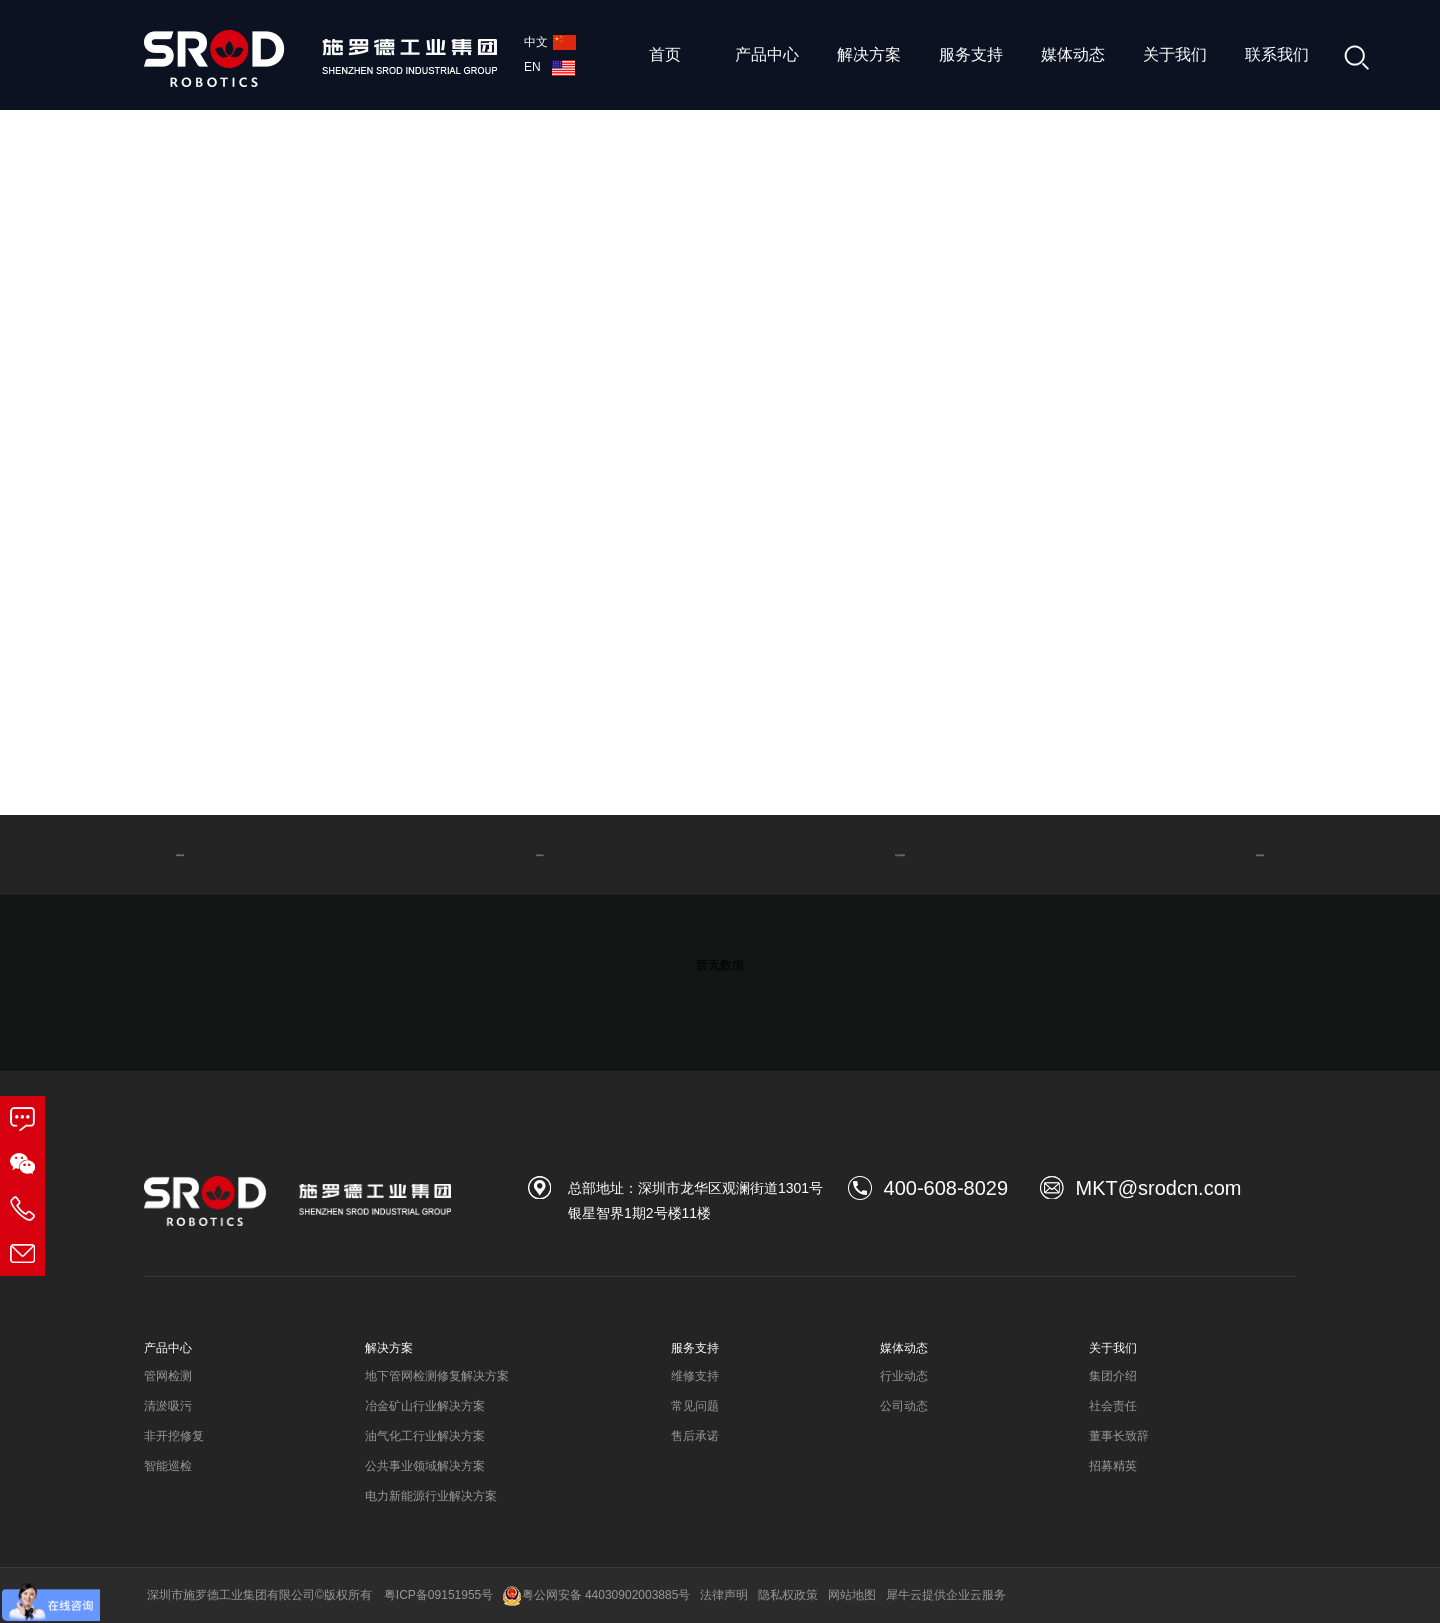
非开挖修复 (900, 855)
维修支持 (695, 1376)
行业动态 (904, 1376)
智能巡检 (1260, 855)
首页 (665, 54)
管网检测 (180, 855)
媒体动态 (1073, 54)
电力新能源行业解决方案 (431, 1496)
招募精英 (1113, 1466)
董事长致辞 (1119, 1436)
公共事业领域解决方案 (425, 1466)
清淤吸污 (540, 855)
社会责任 (1113, 1406)
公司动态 (904, 1406)
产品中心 (767, 54)
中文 (550, 42)
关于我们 (1175, 54)
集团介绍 (1113, 1376)
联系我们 (1277, 54)
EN (549, 67)
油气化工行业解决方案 (425, 1436)
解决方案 (869, 54)
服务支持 (971, 54)
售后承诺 (695, 1436)
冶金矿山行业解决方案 (425, 1406)
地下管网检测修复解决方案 (437, 1376)
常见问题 (695, 1406)
